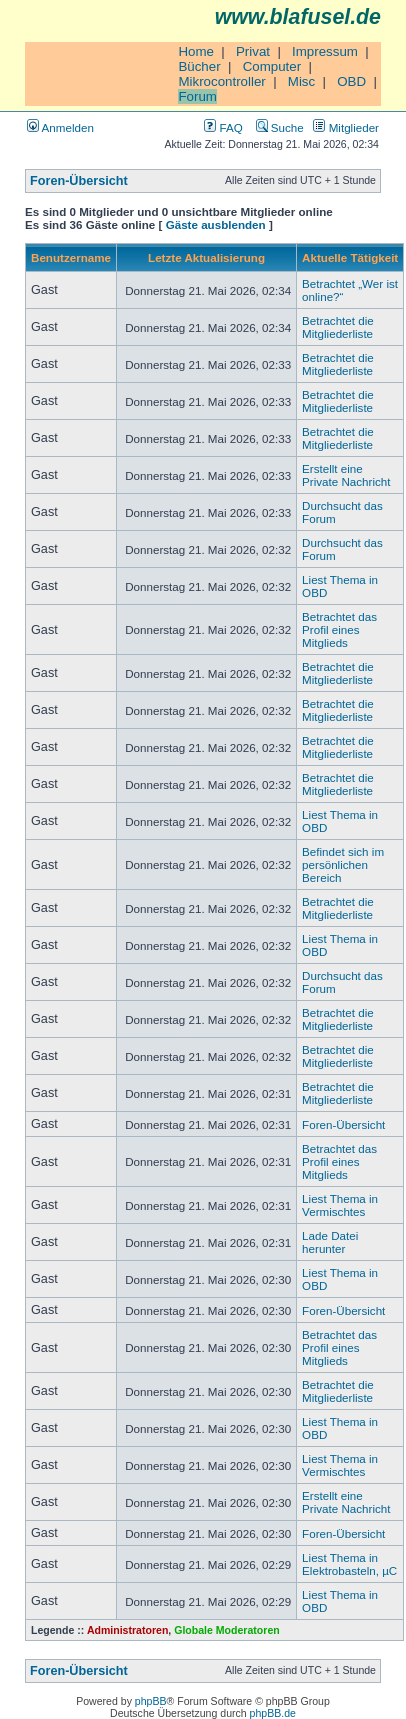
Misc (301, 81)
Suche (280, 127)
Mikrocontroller (221, 81)
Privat (253, 51)
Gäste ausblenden (216, 224)
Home (196, 51)
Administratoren (127, 1630)
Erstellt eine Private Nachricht (346, 475)
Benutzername (71, 257)
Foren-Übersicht (79, 181)
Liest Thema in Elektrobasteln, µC (349, 1564)
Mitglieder (346, 127)
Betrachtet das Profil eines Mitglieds (339, 629)
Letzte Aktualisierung (206, 257)
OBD (351, 81)
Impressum (325, 51)
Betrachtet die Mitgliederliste (338, 327)
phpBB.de (273, 1713)
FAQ (223, 127)
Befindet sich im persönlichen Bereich (343, 864)
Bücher (199, 66)
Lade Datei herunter (330, 1242)
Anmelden (60, 127)
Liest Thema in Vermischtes (340, 1205)
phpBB (151, 1701)
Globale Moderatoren (226, 1630)
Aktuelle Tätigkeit (350, 257)
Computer (272, 66)
